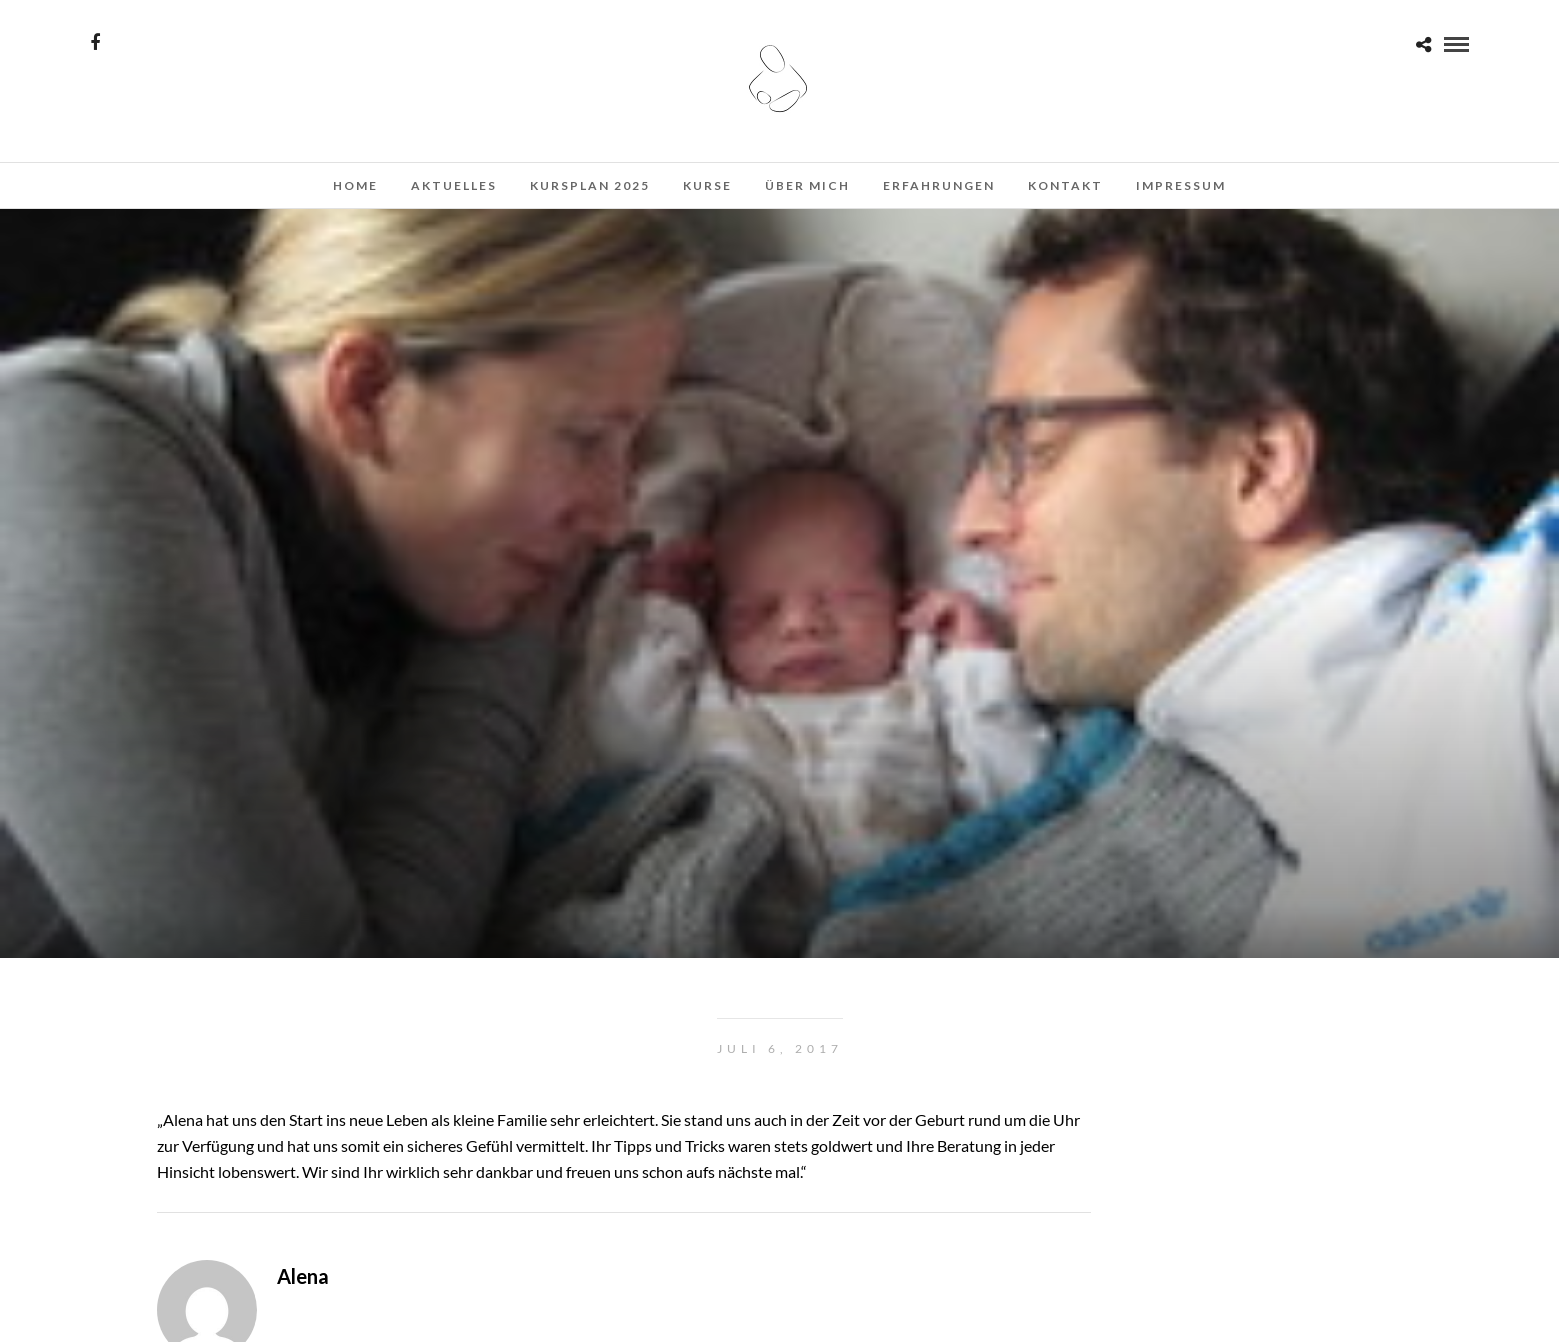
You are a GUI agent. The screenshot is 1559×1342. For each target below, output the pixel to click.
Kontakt (1065, 185)
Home (355, 185)
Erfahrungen (939, 185)
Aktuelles (454, 185)
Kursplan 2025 (590, 185)
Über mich (807, 185)
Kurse (707, 185)
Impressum (1181, 185)
